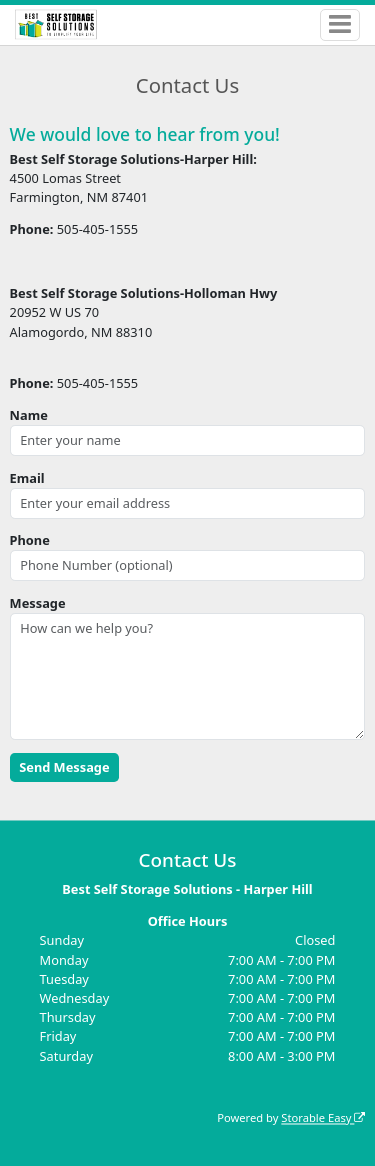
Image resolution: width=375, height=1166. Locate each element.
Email (27, 478)
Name (29, 415)
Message (38, 603)
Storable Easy (323, 1117)
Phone (30, 540)
